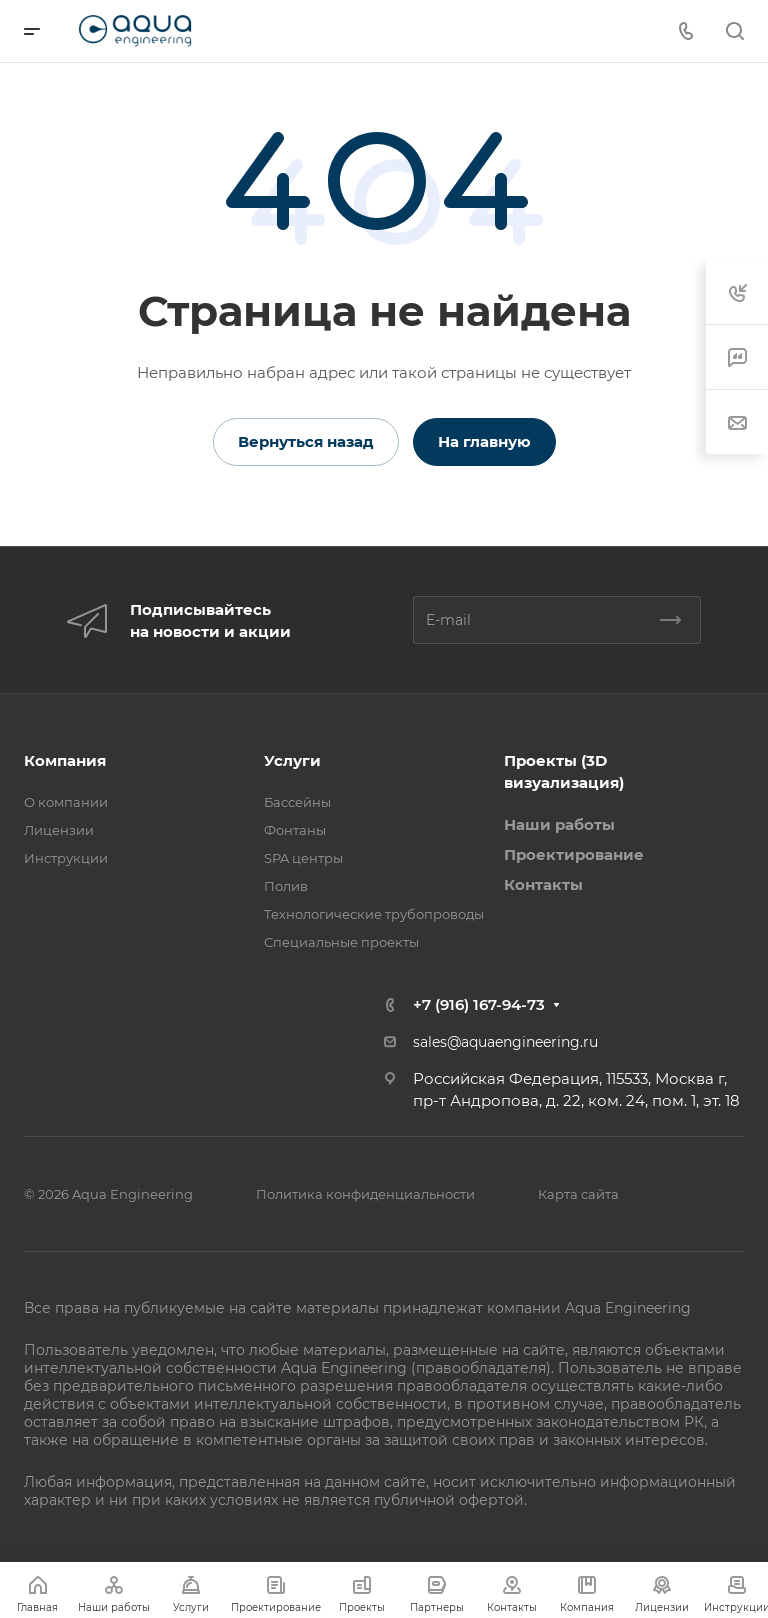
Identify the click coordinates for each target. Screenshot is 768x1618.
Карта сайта (578, 1194)
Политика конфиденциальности (365, 1194)
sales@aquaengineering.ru (505, 1042)
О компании (66, 802)
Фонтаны (295, 830)
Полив (286, 886)
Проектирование (574, 854)
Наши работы (559, 824)
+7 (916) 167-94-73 (479, 1004)
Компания (65, 760)
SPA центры (303, 858)
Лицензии (59, 830)
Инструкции (66, 858)
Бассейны (297, 802)
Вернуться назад (306, 441)
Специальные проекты (341, 942)
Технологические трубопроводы (374, 914)
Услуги (292, 760)
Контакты (543, 884)
